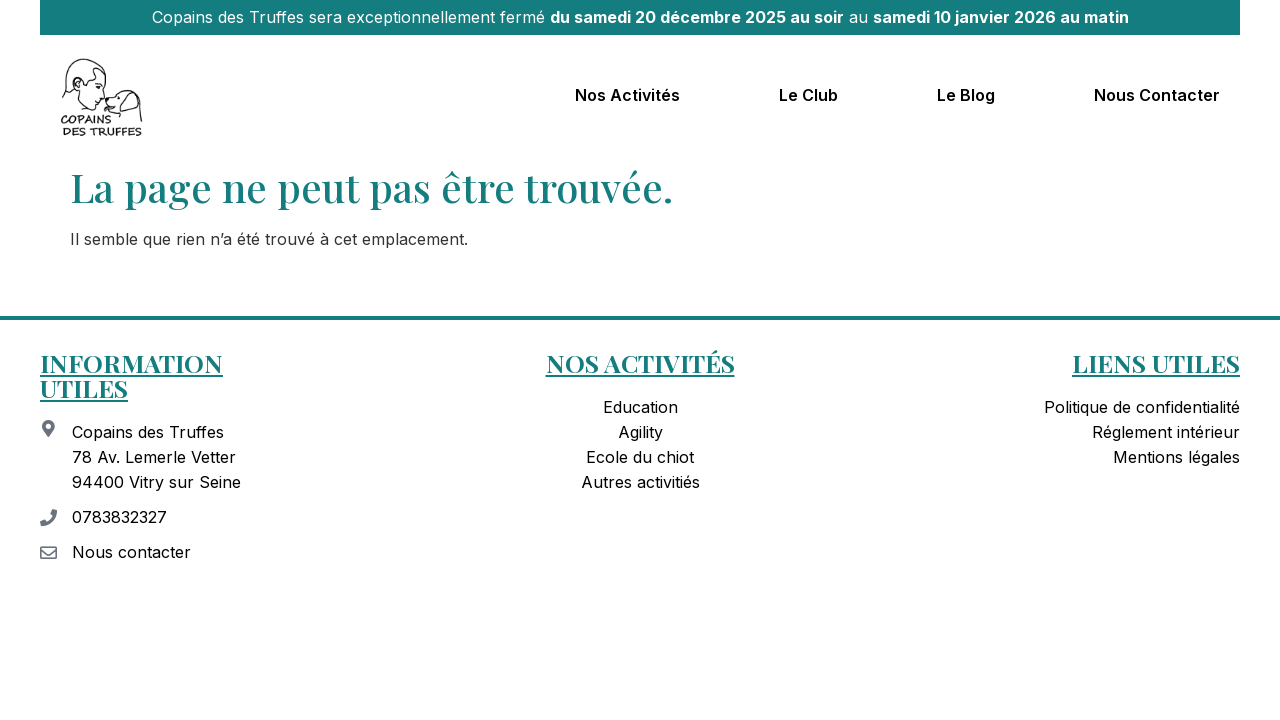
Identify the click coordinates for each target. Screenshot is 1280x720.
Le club (808, 95)
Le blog (966, 95)
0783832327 (119, 517)
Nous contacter (1157, 95)
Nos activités (627, 95)
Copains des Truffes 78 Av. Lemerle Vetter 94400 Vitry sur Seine (156, 457)
